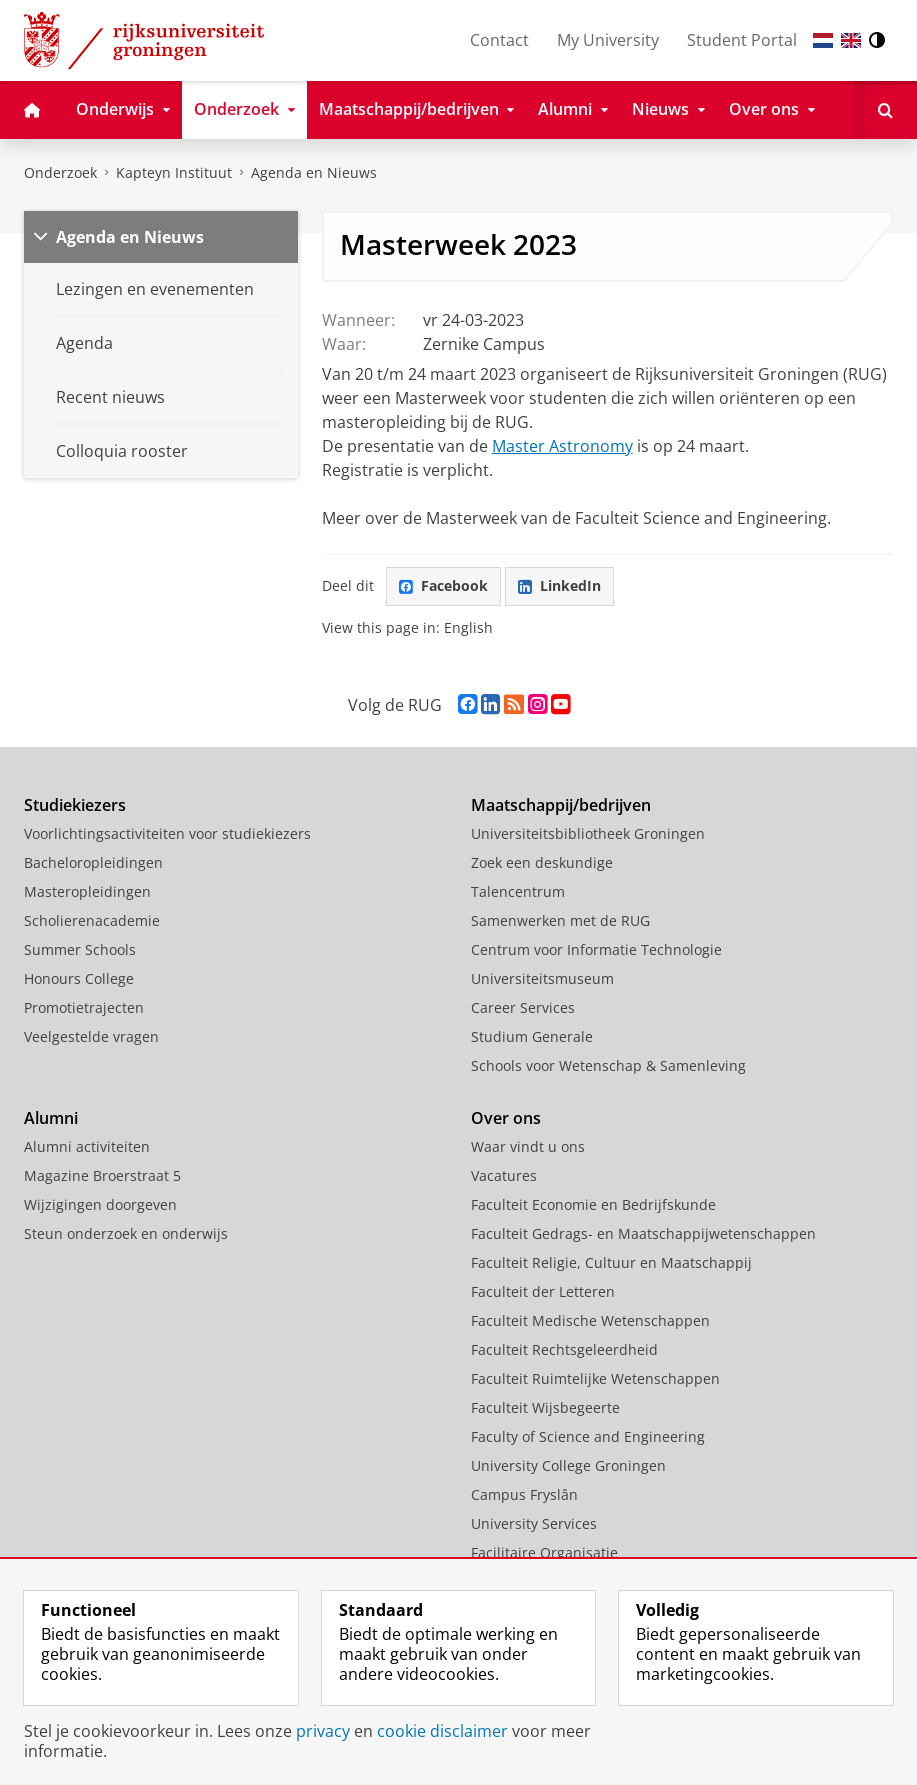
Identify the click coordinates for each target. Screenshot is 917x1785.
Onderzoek (60, 172)
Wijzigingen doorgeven (100, 1204)
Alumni (51, 1118)
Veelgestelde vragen (91, 1036)
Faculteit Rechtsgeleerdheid (564, 1349)
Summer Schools (80, 949)
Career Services (523, 1007)
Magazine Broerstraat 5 (102, 1175)
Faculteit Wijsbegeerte (545, 1407)
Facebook (443, 585)
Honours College (79, 978)
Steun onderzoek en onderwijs (126, 1233)
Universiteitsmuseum (542, 978)
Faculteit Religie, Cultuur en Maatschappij (611, 1262)
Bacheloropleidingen (93, 862)
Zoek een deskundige (542, 862)
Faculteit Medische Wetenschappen (590, 1320)
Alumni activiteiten (87, 1146)
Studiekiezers (75, 805)
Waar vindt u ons (528, 1146)
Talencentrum (518, 891)
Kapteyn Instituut (174, 172)
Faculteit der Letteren (543, 1291)
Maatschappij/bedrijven (561, 805)
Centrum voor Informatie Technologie (596, 949)
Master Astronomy (562, 446)
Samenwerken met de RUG (560, 920)
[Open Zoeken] (885, 110)
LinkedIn (559, 585)
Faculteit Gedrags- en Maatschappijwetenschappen (643, 1233)
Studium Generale (532, 1036)
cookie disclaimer (442, 1731)
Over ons (506, 1118)
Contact (499, 40)
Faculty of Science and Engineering (588, 1436)
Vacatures (504, 1175)
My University (608, 40)
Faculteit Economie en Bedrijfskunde (593, 1204)
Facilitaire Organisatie (544, 1552)
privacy (323, 1731)
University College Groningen (568, 1465)
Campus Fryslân (524, 1494)
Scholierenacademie (92, 920)
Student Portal (742, 40)
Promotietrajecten (84, 1007)
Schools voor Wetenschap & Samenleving (608, 1065)
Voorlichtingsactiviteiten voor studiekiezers (167, 833)
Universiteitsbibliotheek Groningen (588, 833)
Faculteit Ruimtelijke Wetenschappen (595, 1378)
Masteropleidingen (87, 891)
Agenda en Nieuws (314, 172)
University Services (534, 1523)
